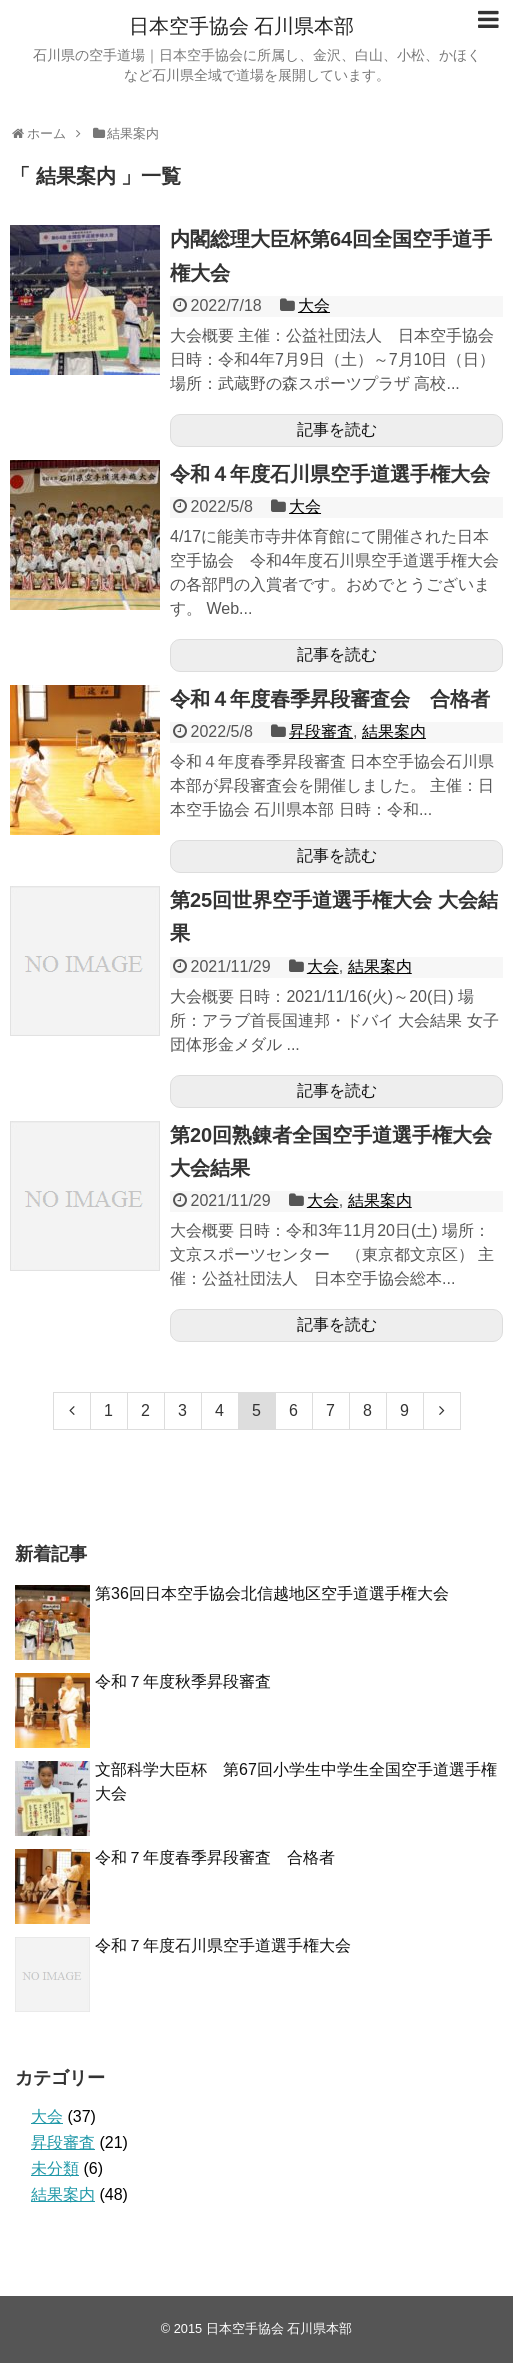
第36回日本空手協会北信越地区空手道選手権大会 (272, 1593)
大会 (314, 305)
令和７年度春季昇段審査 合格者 (215, 1857)
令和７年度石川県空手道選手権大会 (223, 1945)
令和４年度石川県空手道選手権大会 (330, 474)
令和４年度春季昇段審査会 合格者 (330, 699)
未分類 (55, 2168)
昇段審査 (321, 731)
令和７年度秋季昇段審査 (183, 1681)
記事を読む (337, 429)
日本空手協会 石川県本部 (242, 26)
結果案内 (394, 731)
